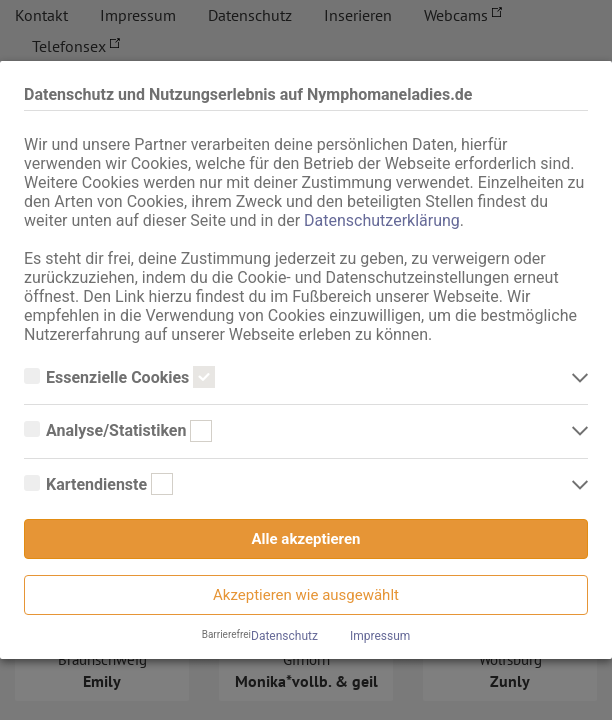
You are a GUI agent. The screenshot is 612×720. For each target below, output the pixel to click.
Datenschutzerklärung (382, 220)
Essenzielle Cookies (119, 378)
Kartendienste (98, 485)
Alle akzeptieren (306, 539)
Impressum (380, 636)
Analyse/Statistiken (118, 431)
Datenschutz (284, 636)
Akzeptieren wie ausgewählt (306, 595)
